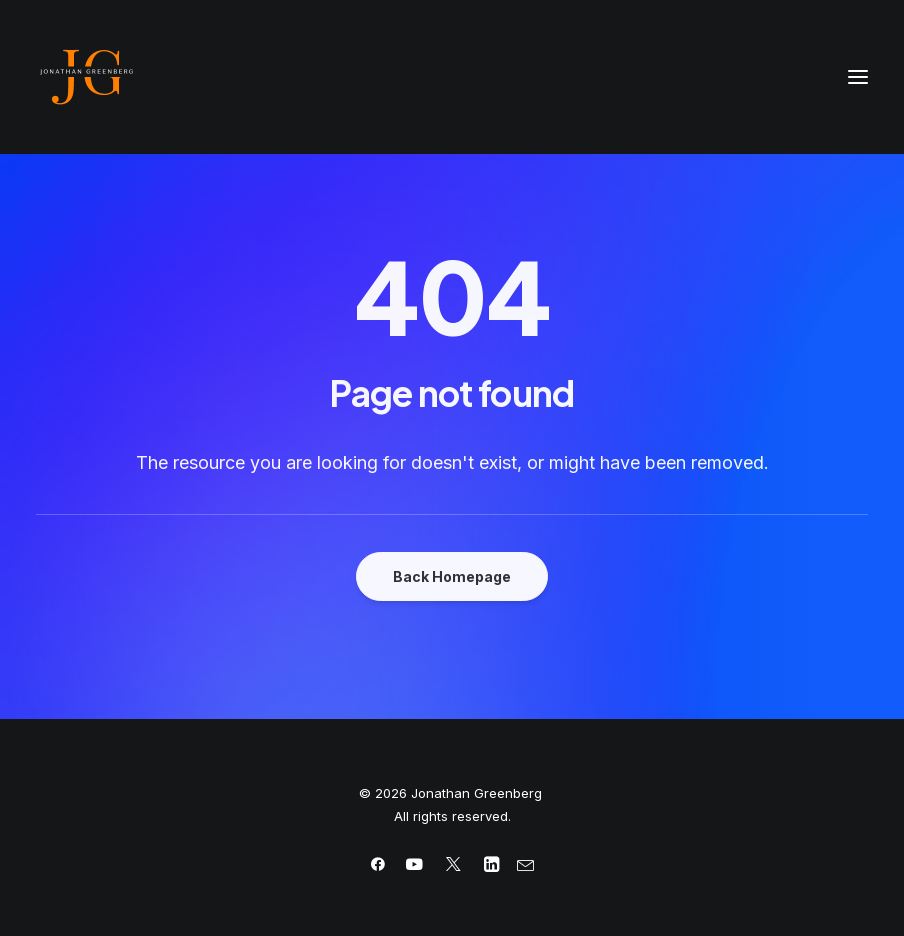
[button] (858, 77)
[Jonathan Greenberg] (452, 77)
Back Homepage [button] (452, 576)
